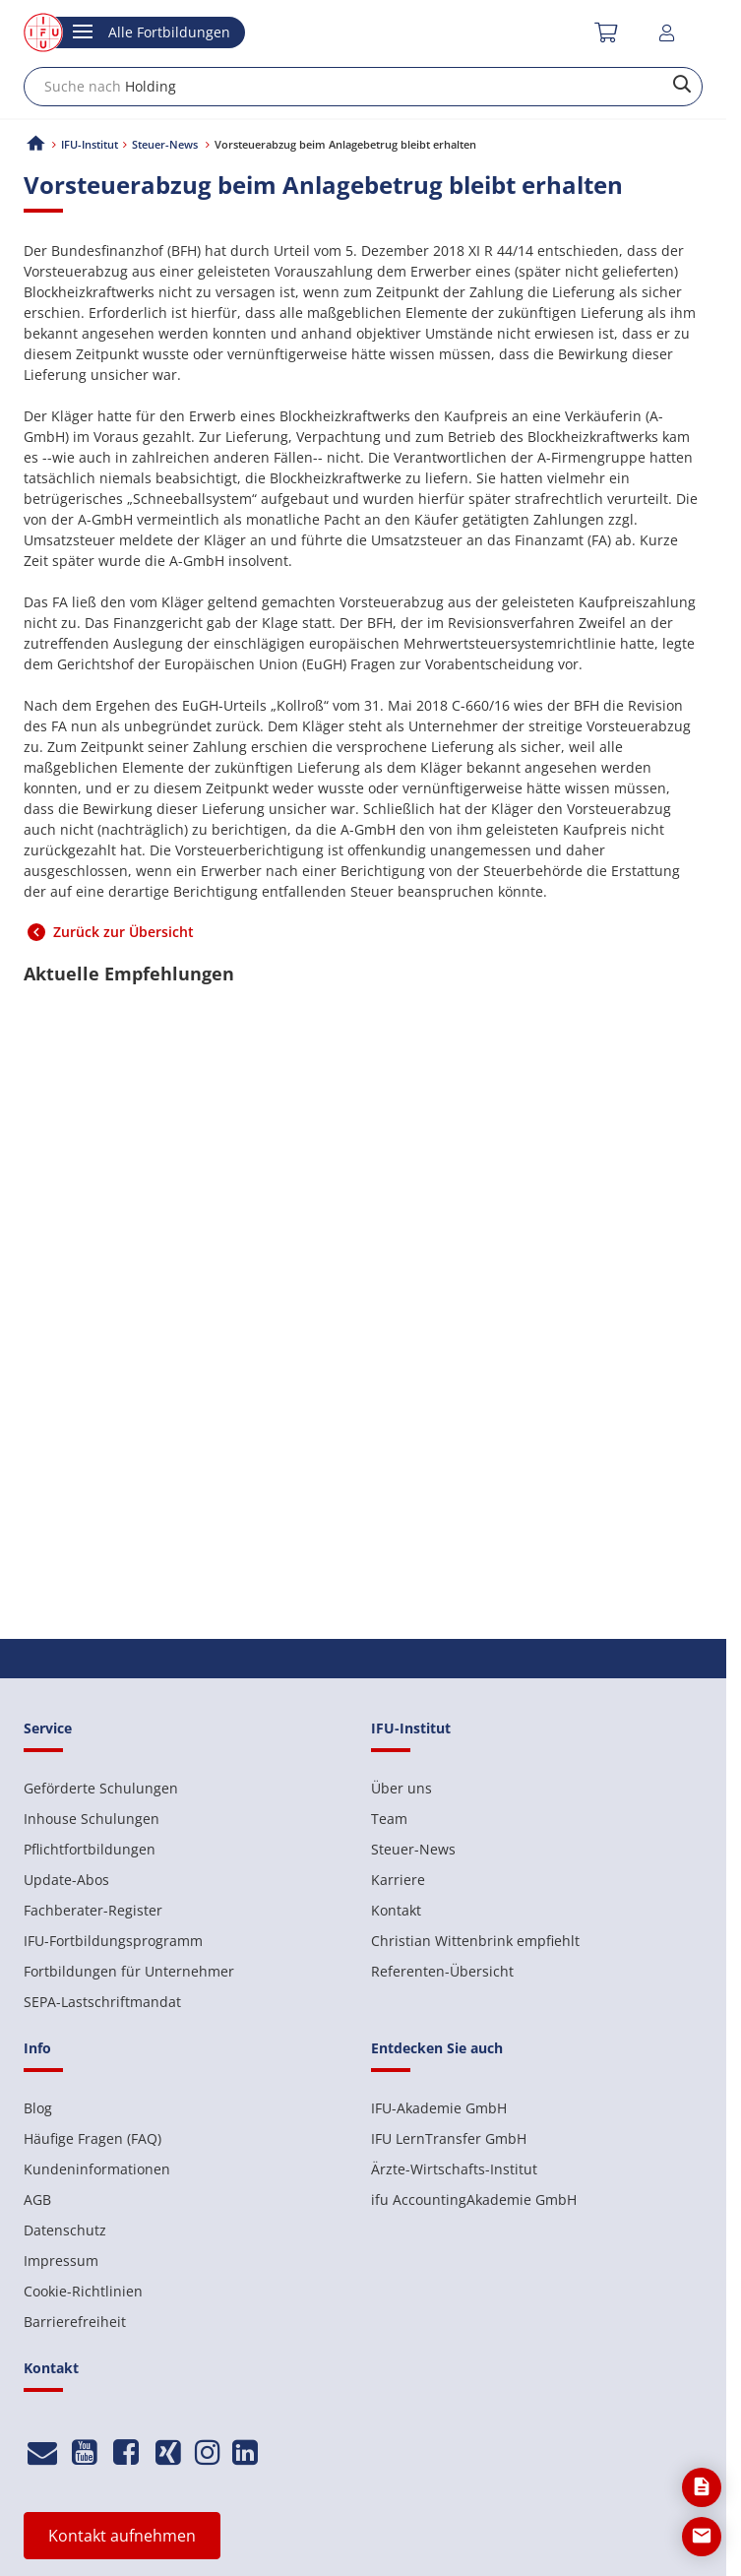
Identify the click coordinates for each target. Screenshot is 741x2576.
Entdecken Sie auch (437, 2048)
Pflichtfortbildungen (89, 1849)
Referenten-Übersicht (442, 1971)
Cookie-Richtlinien (83, 2291)
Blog (38, 2108)
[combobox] (363, 86)
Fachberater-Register (93, 1910)
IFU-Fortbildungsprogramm (113, 1940)
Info (37, 2048)
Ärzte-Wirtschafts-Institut (454, 2169)
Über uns (401, 1788)
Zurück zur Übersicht (123, 931)
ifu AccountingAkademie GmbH (474, 2199)
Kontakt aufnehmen (122, 2535)
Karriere (398, 1879)
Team (389, 1818)
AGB (37, 2199)
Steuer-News (413, 1849)
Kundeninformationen (97, 2169)
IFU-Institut (89, 144)
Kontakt (396, 1910)
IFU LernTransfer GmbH (448, 2138)
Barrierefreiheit (75, 2321)
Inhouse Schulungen (91, 1818)
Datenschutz (65, 2230)
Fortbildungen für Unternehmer (129, 1971)
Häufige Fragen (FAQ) (92, 2138)
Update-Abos (66, 1879)
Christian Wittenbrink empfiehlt (475, 1940)
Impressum (61, 2260)
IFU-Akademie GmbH (439, 2108)
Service (48, 1728)
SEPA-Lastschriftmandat (102, 2001)
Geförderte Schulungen (101, 1788)
